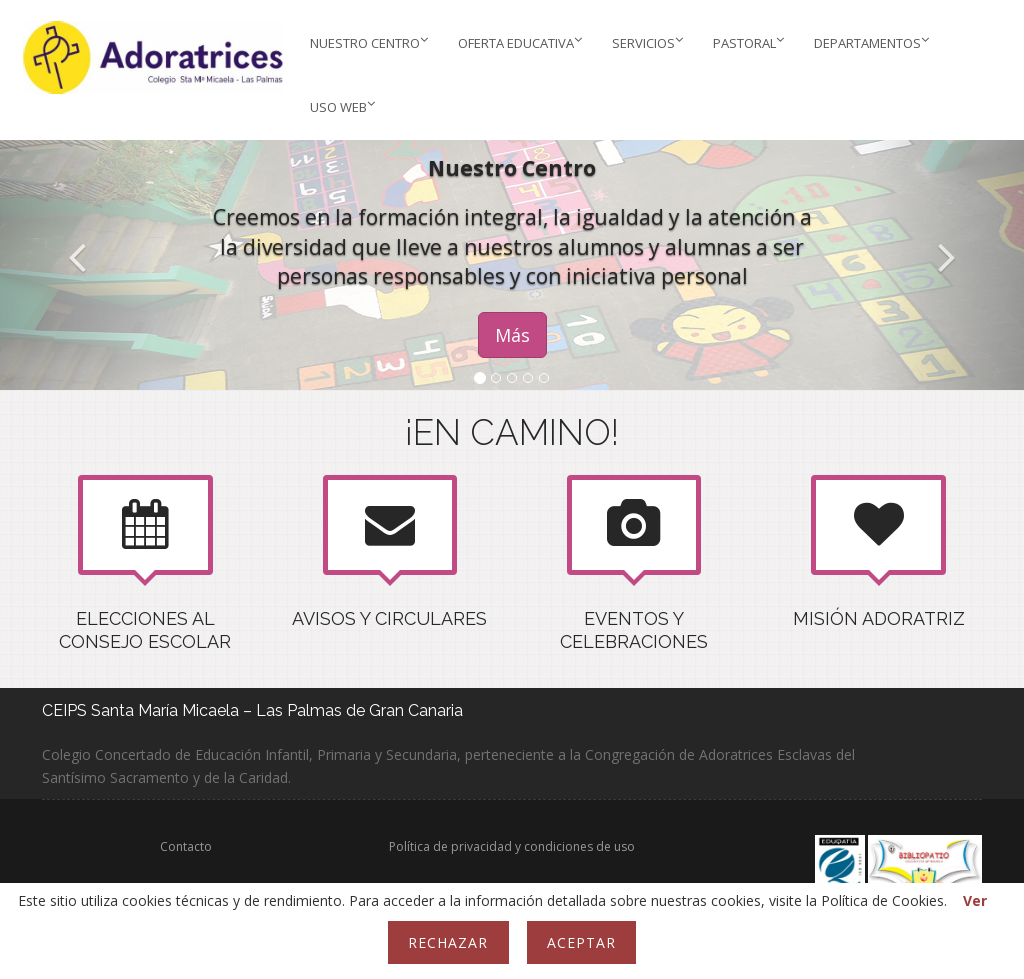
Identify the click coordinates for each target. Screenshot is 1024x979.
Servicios (647, 42)
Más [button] (512, 335)
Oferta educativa (520, 42)
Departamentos (871, 42)
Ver (975, 900)
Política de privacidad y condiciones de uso (512, 846)
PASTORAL (748, 42)
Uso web (342, 106)
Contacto (186, 846)
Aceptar (581, 942)
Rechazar (448, 942)
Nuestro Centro (369, 42)
